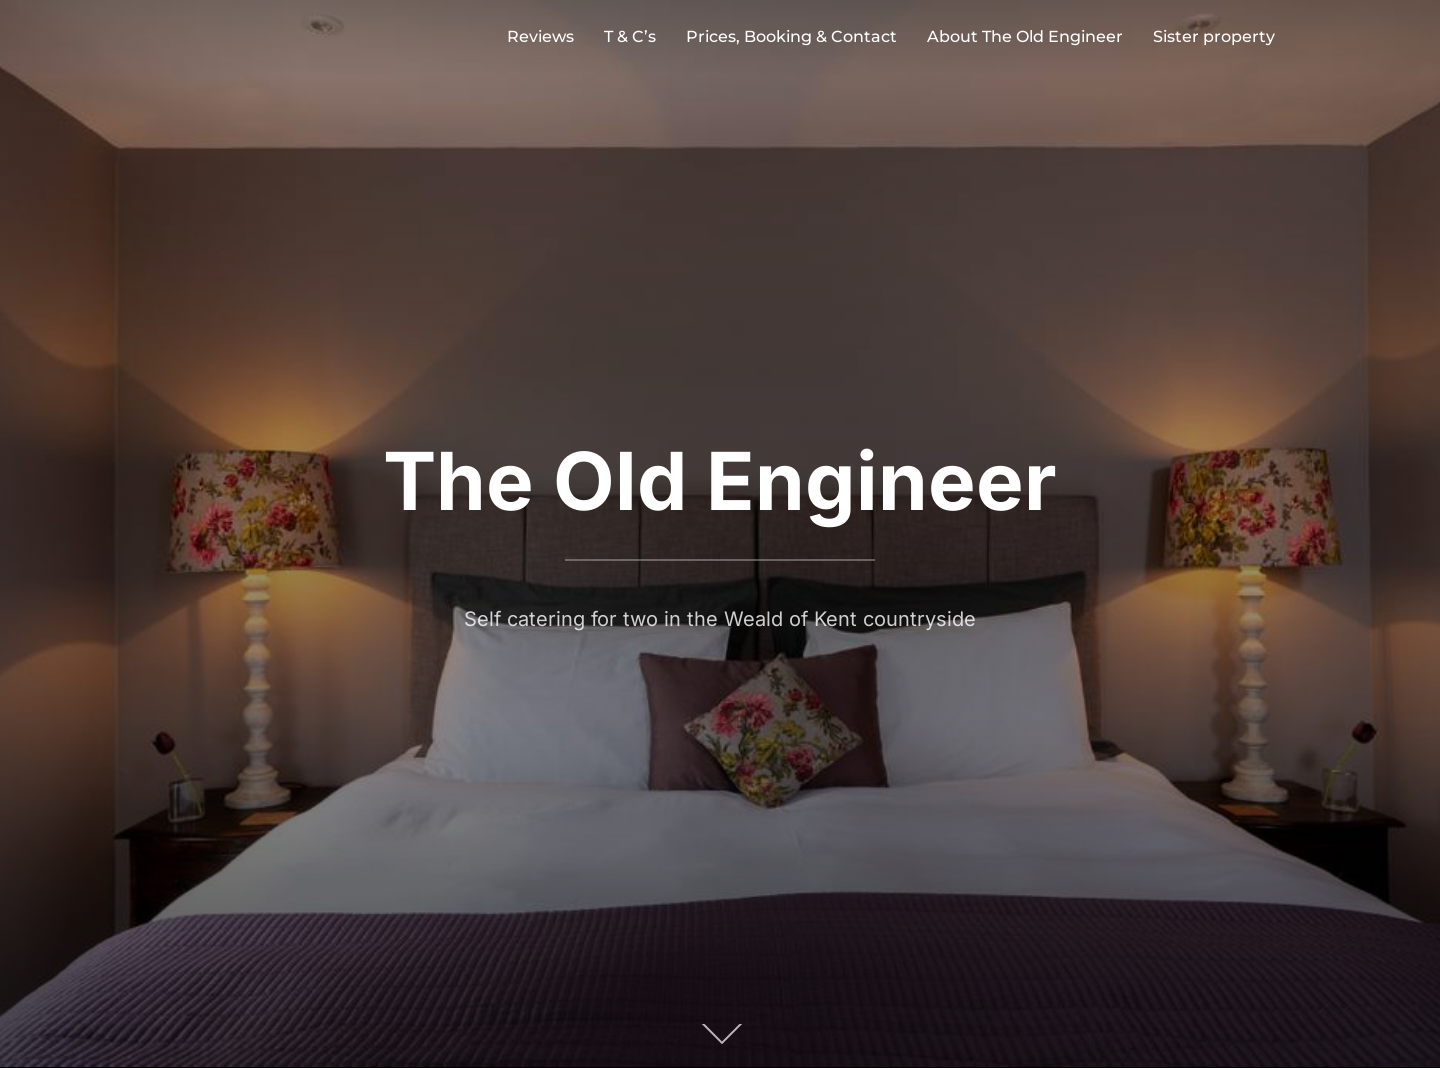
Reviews (540, 36)
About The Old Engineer (1025, 36)
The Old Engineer (720, 480)
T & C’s (630, 36)
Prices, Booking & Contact (791, 36)
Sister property (1214, 36)
